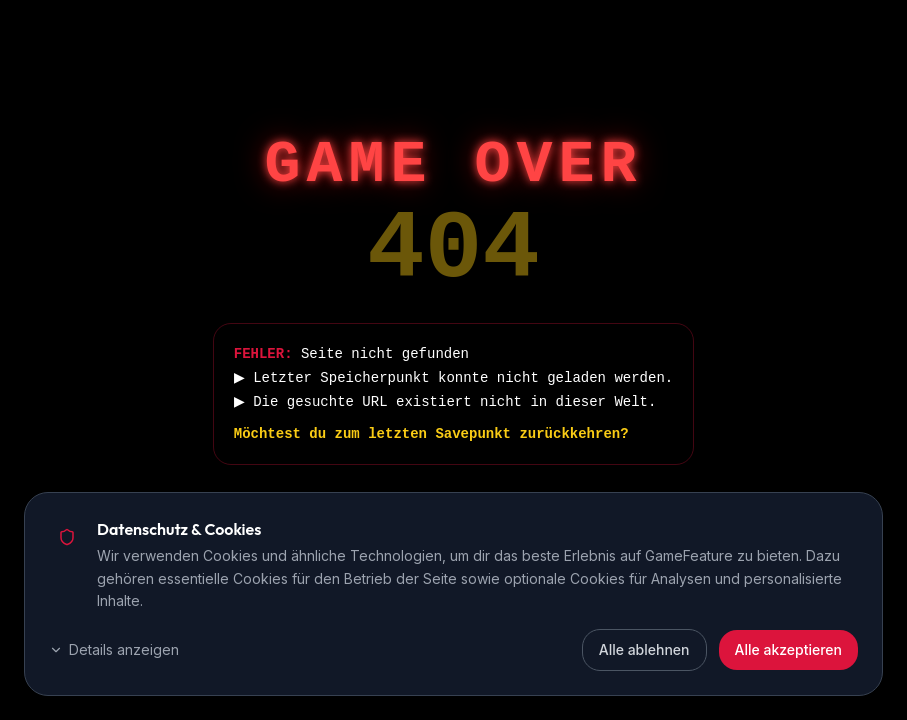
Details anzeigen (114, 649)
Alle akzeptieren (789, 649)
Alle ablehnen (644, 649)
